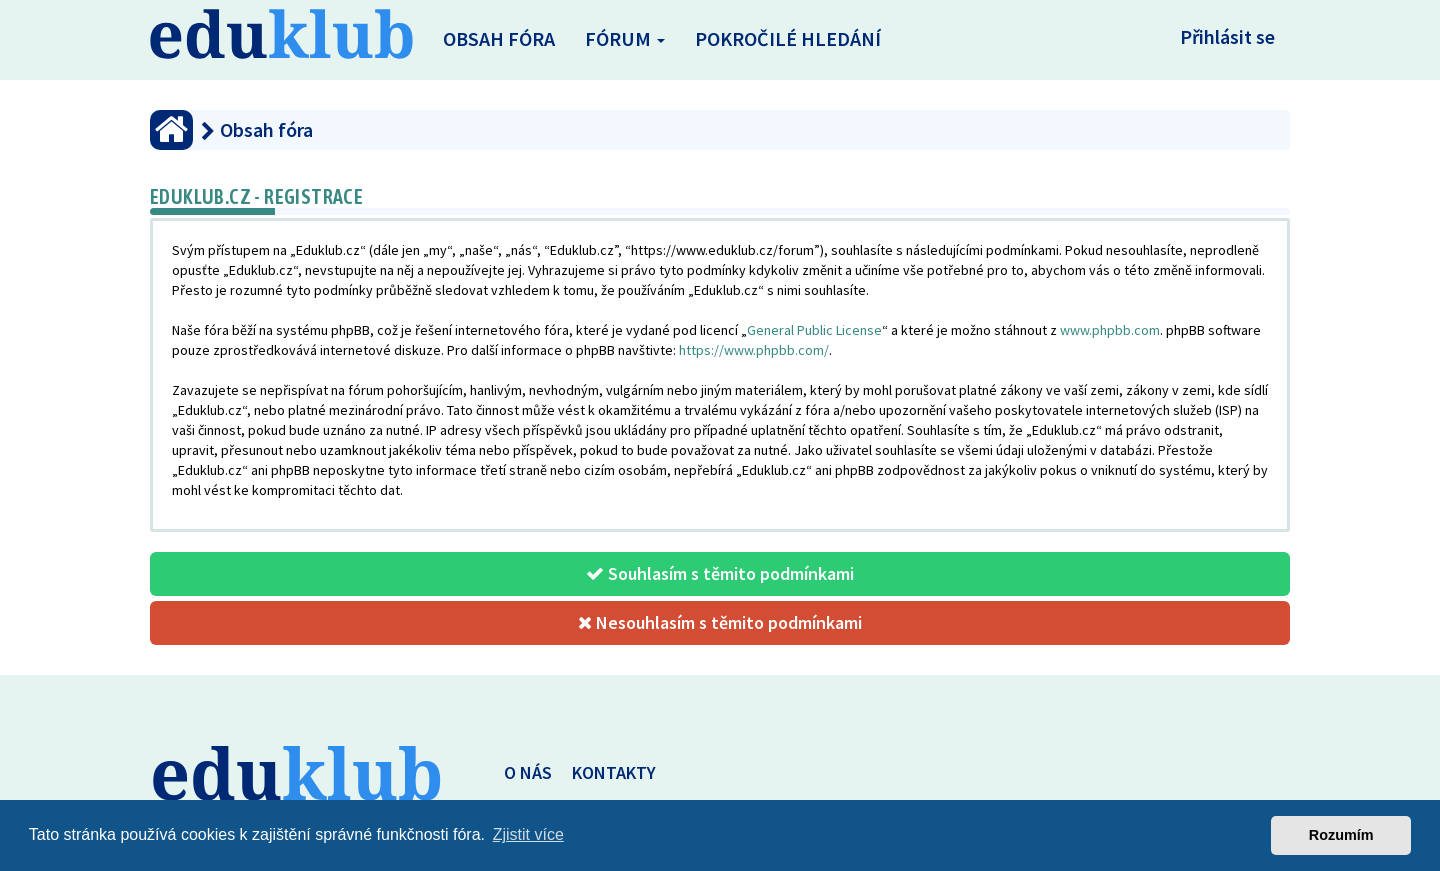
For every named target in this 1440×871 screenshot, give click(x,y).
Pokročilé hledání (788, 38)
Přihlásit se (1227, 36)
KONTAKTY (614, 772)
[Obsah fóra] (171, 130)
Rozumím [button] (1341, 835)
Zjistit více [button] (528, 834)
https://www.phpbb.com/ (754, 350)
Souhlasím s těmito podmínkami (720, 573)
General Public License (814, 330)
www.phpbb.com (1110, 330)
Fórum (625, 38)
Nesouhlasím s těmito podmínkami (720, 622)
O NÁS (528, 772)
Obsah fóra (499, 38)
